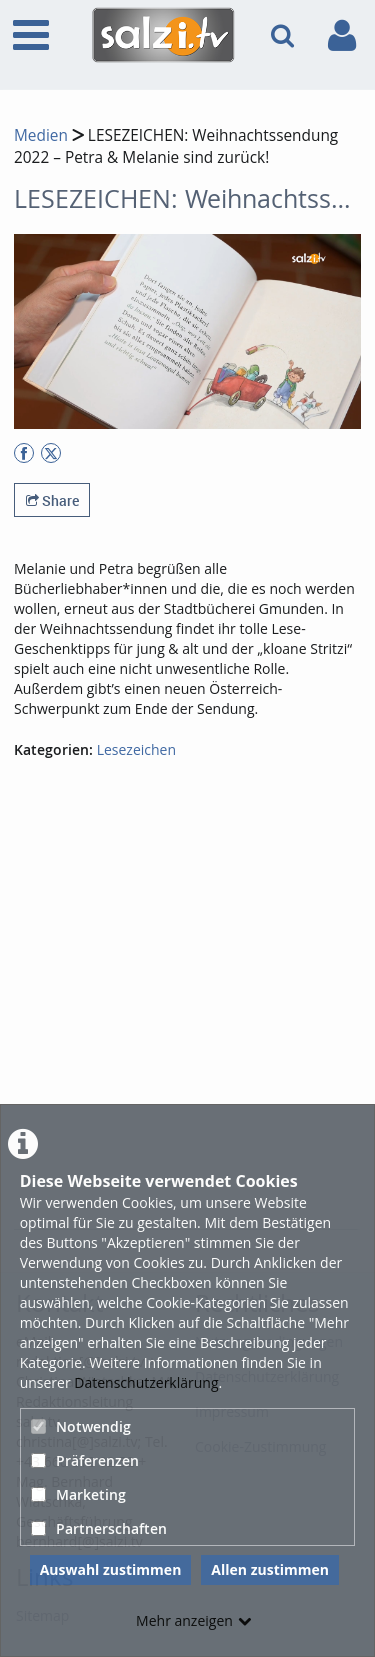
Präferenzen (85, 1460)
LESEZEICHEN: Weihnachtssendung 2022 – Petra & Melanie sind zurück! (176, 146)
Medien (41, 135)
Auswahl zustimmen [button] (111, 1569)
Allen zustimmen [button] (270, 1569)
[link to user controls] (342, 35)
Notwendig (81, 1426)
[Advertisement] (187, 1029)
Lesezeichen (136, 749)
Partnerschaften (99, 1528)
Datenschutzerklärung (146, 1382)
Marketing (78, 1494)
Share (52, 500)
